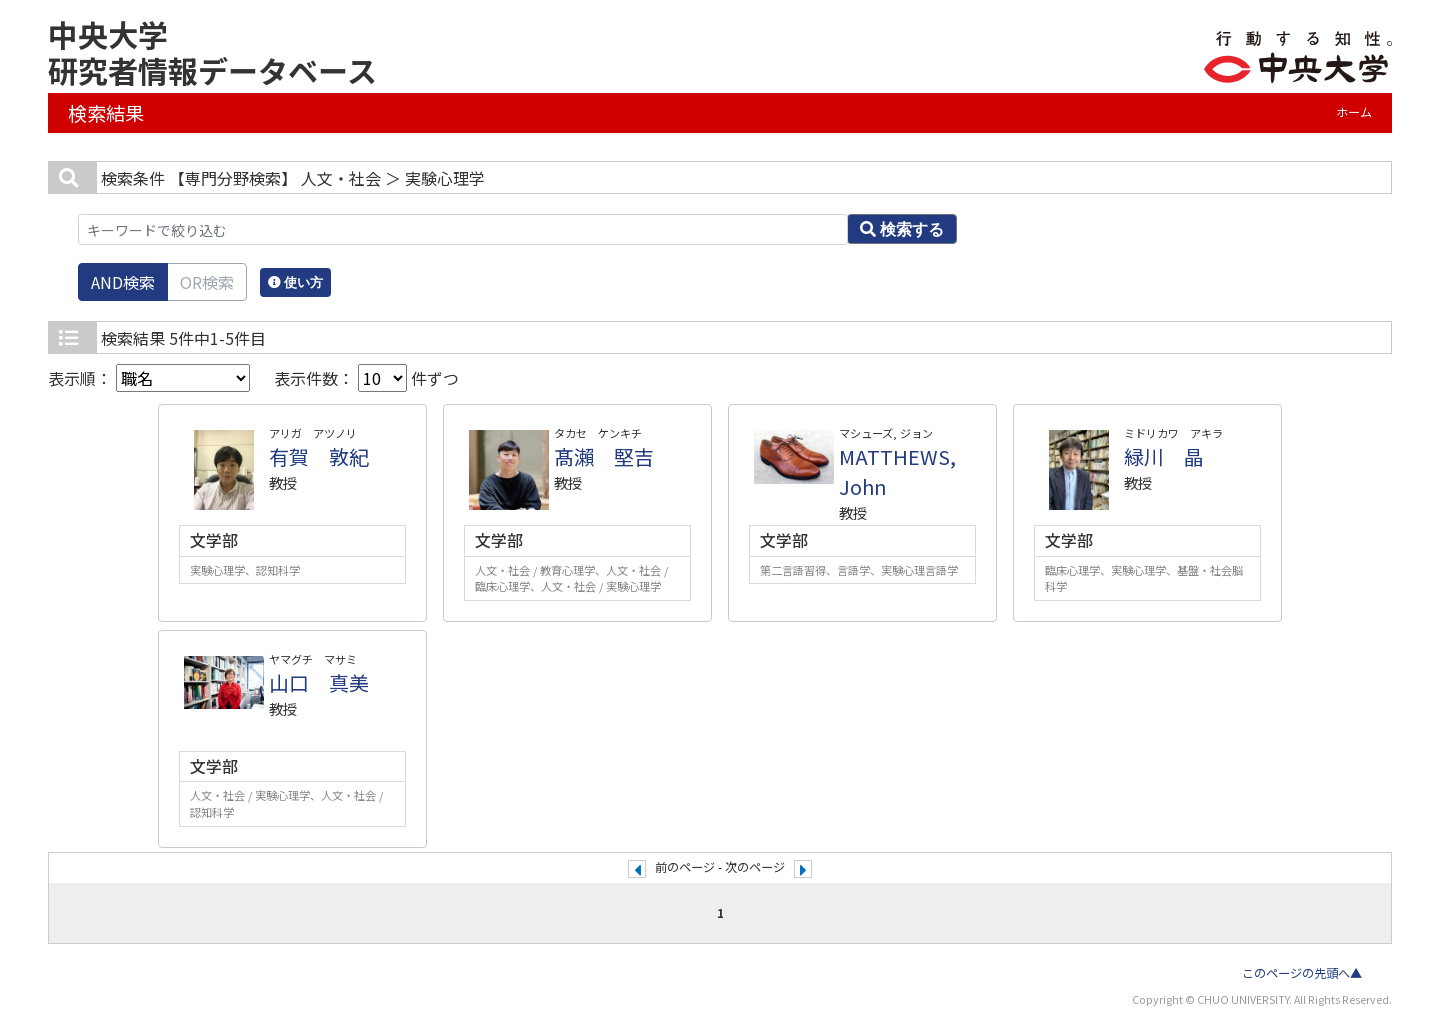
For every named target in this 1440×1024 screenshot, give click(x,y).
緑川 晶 (1164, 456)
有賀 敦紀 (319, 456)
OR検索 (207, 282)
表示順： (149, 378)
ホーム (1354, 112)
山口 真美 (319, 682)
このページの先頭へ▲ (1302, 973)
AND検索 (123, 282)
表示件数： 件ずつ (366, 378)
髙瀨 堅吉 (604, 456)
